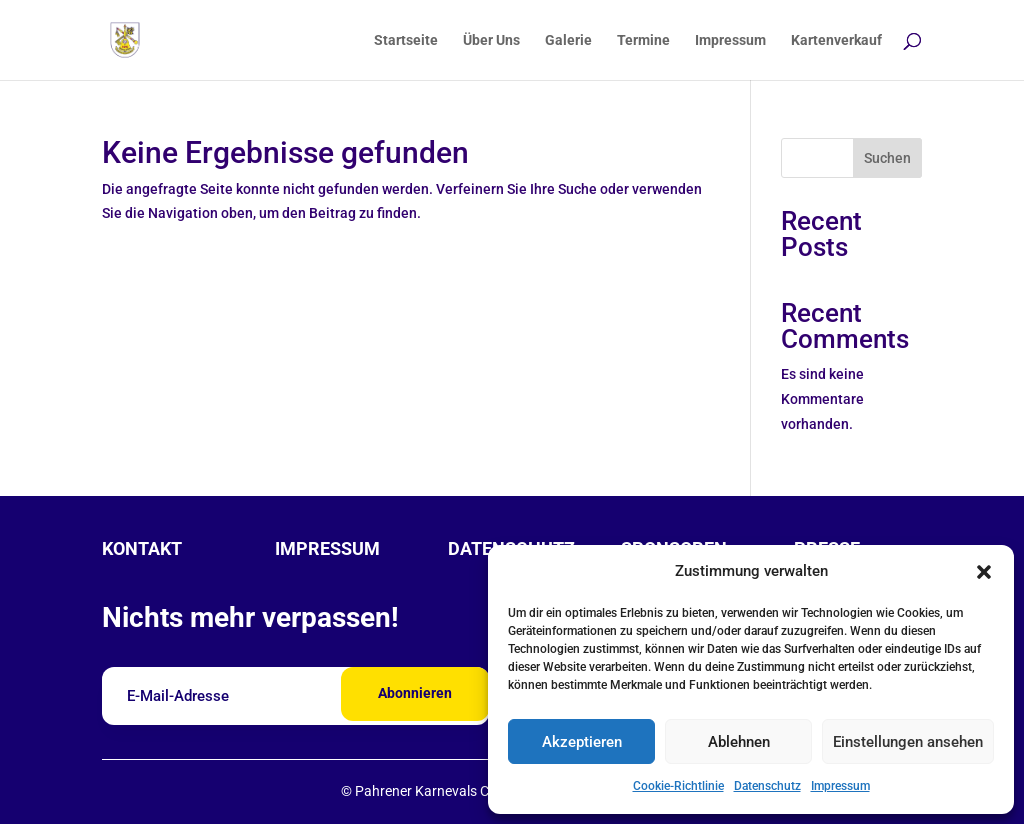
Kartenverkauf (836, 40)
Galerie (568, 40)
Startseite (406, 40)
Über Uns (491, 40)
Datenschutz (767, 786)
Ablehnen (739, 742)
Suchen (887, 158)
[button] (984, 572)
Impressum (840, 786)
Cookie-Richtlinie (678, 786)
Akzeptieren (582, 742)
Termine (643, 40)
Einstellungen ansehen (908, 742)
